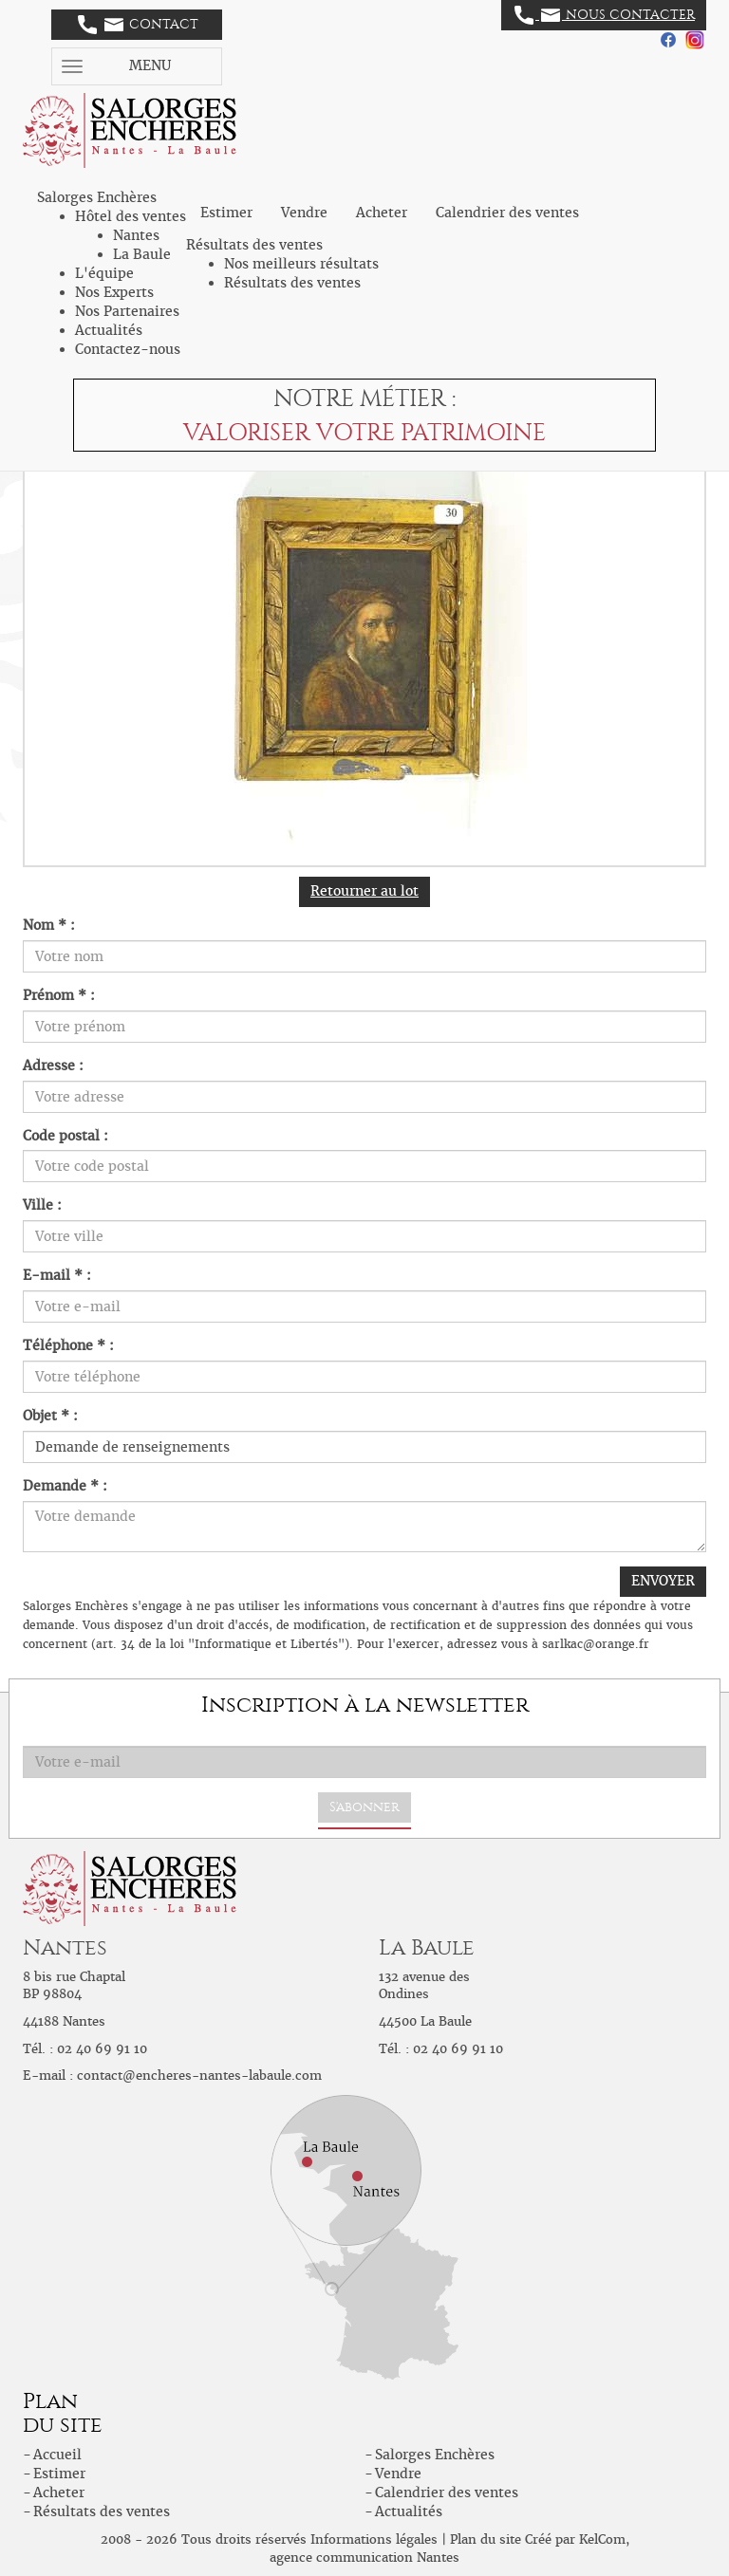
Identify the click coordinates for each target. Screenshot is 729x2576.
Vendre (304, 212)
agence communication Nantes (364, 2557)
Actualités (108, 330)
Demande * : (65, 1485)
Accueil (57, 2454)
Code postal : (65, 1135)
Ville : (42, 1205)
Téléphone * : (68, 1345)
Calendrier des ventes (507, 212)
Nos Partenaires (127, 311)
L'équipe (104, 273)
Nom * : (49, 925)
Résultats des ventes (292, 282)
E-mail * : (57, 1275)
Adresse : (53, 1065)
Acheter (381, 212)
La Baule (142, 254)
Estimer (226, 212)
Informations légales (374, 2539)
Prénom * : (59, 995)
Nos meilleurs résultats (301, 263)
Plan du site (485, 2539)
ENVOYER (663, 1580)
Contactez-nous (127, 349)
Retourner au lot (364, 890)
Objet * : (50, 1415)
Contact (138, 24)
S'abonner (364, 1807)
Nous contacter (604, 15)
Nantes (136, 235)
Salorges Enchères (435, 2454)
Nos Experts (114, 292)
